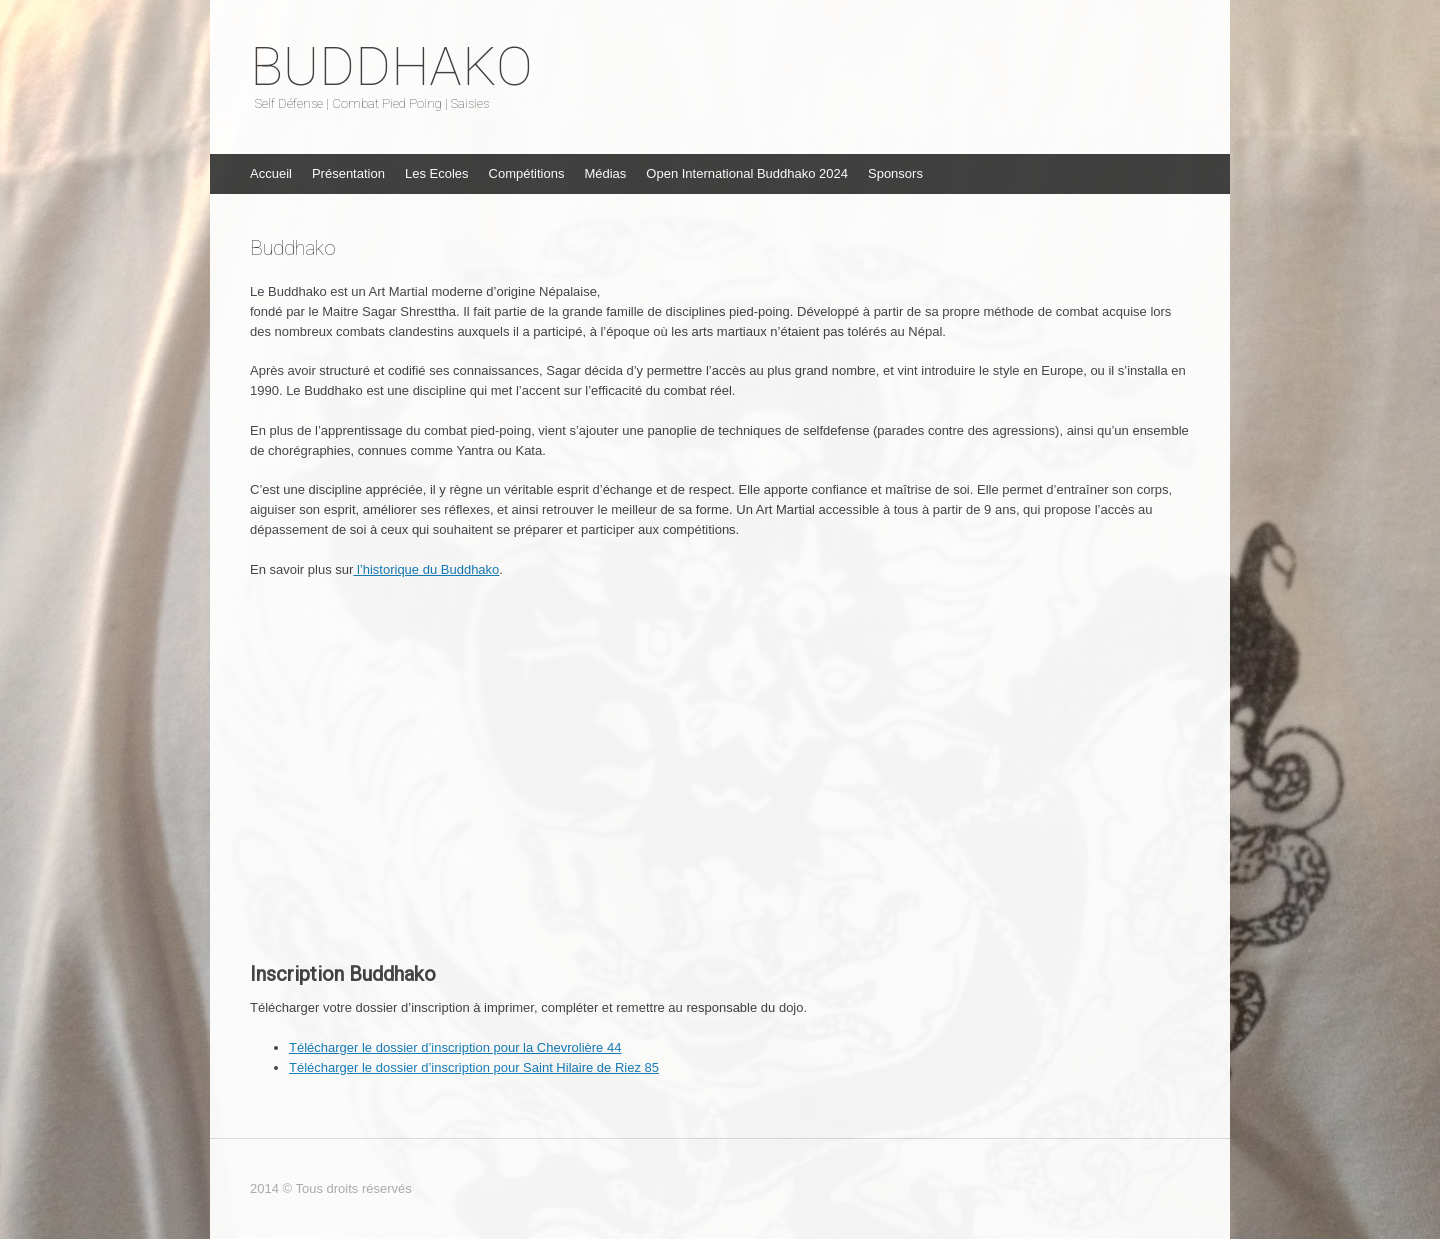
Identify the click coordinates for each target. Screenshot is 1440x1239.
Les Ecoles (437, 173)
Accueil (271, 173)
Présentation (348, 173)
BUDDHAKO (391, 67)
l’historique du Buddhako (426, 569)
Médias (605, 173)
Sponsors (895, 173)
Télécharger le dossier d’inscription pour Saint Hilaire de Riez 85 (474, 1067)
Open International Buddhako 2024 (747, 173)
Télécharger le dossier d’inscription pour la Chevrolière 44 (455, 1047)
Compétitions (527, 173)
